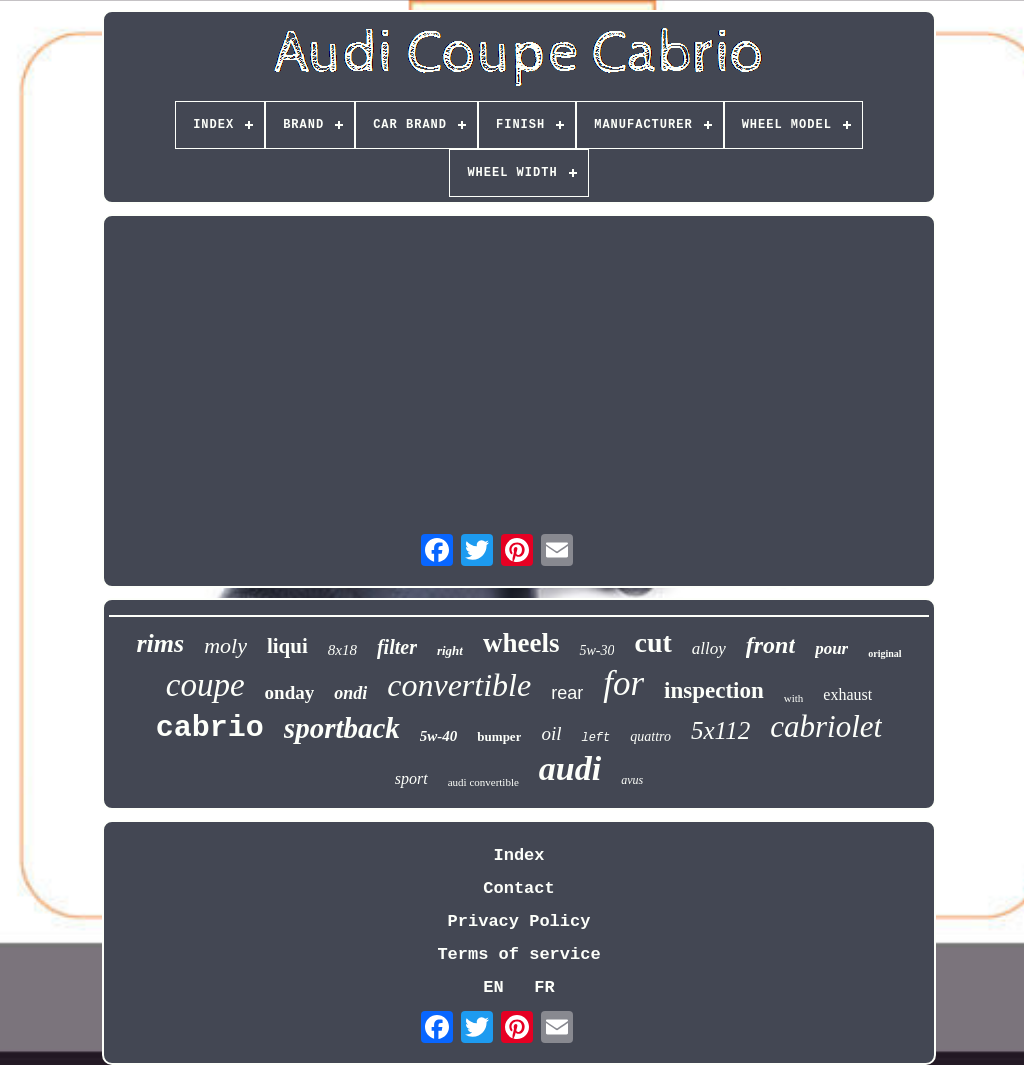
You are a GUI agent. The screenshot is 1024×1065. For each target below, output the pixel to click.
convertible (459, 685)
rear (567, 693)
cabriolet (826, 726)
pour (831, 648)
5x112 (720, 730)
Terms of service (518, 954)
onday (290, 692)
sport (411, 778)
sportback (342, 728)
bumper (499, 736)
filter (397, 647)
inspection (714, 690)
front (770, 645)
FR (544, 987)
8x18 (342, 650)
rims (160, 643)
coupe (205, 685)
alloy (709, 648)
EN (493, 987)
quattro (650, 736)
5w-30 (596, 650)
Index (518, 855)
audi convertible (483, 782)
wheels (521, 643)
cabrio (210, 728)
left (595, 738)
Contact (518, 888)
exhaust (847, 694)
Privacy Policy (519, 921)
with (794, 698)
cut (652, 642)
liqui (287, 646)
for (623, 683)
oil (551, 733)
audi (570, 768)
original (884, 653)
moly (225, 645)
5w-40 (439, 736)
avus (632, 780)
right (450, 650)
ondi (350, 693)
